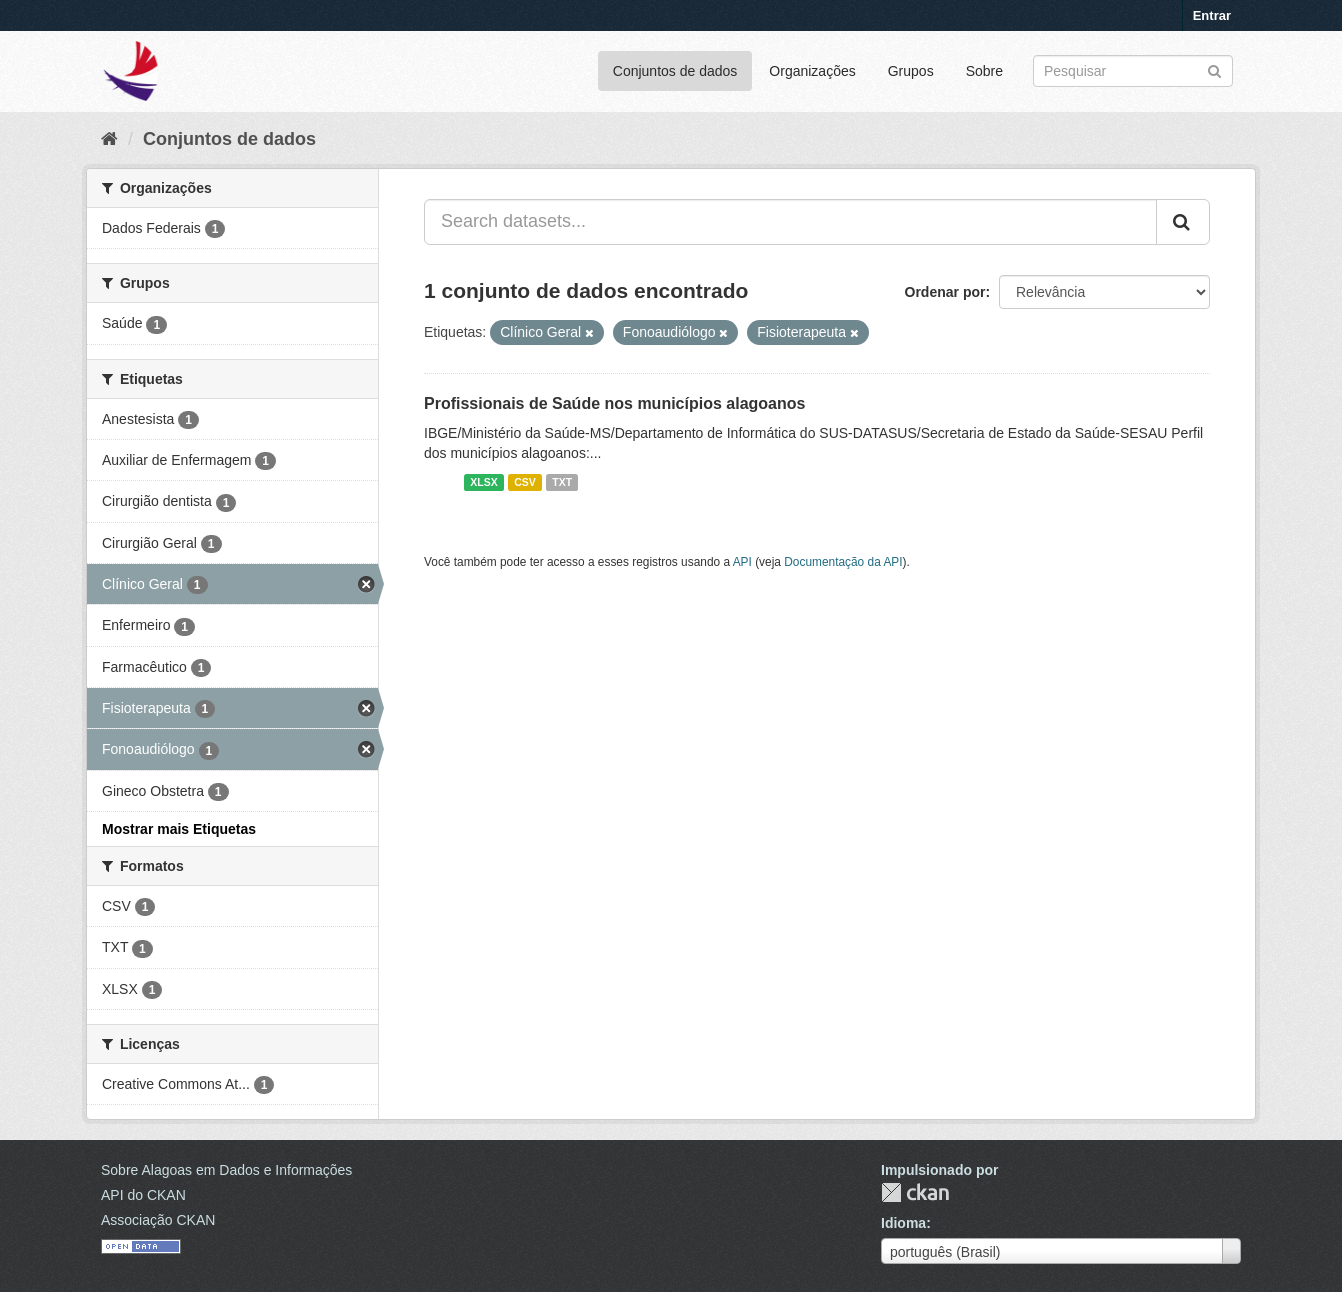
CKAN (915, 1192)
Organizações (812, 71)
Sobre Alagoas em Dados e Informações (226, 1170)
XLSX (483, 482)
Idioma (903, 1223)
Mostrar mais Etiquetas (179, 829)
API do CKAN (143, 1195)
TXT (562, 482)
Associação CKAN (158, 1220)
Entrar (1212, 15)
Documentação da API (843, 562)
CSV (525, 482)
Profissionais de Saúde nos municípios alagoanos (614, 403)
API (742, 562)
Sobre (984, 71)
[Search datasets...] (790, 222)
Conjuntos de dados (675, 71)
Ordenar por (945, 292)
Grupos (911, 71)
